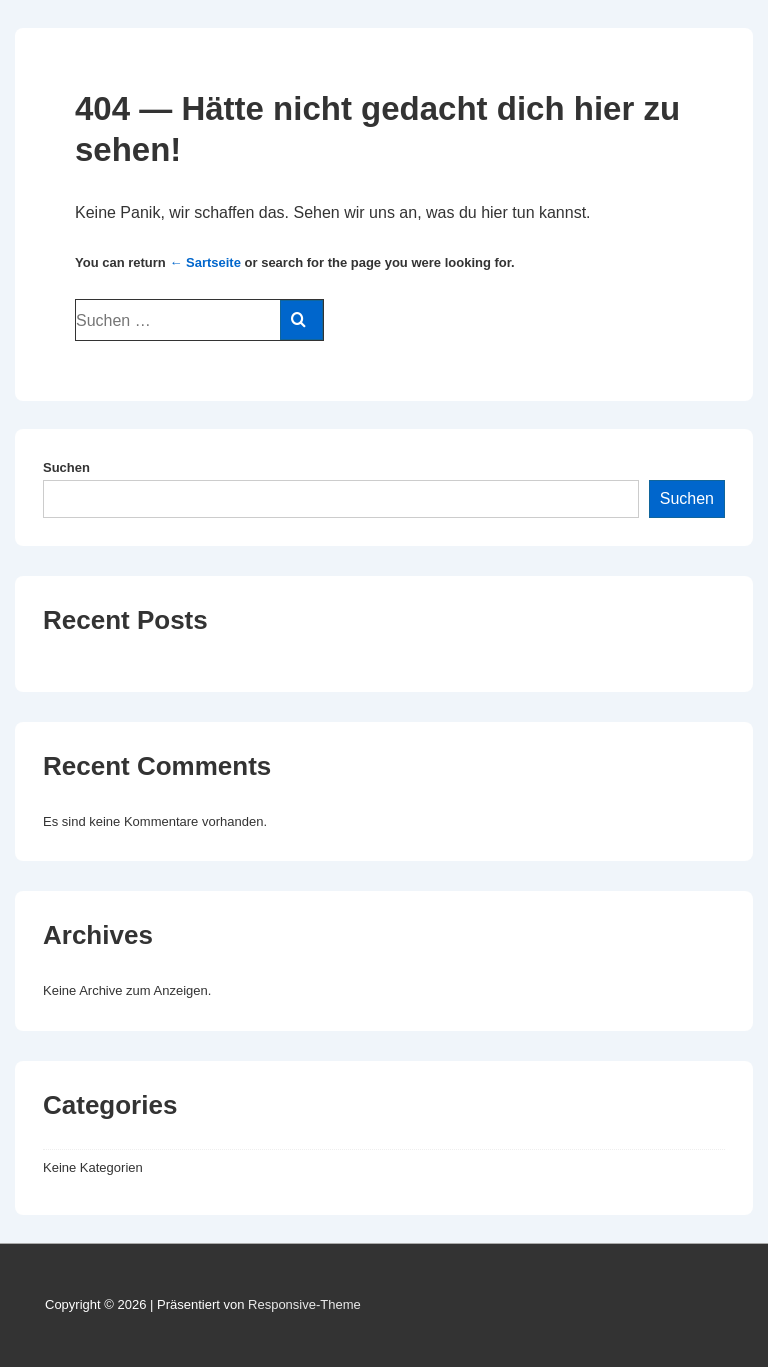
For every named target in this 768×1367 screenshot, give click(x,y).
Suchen (66, 467)
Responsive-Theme (304, 1304)
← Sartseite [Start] (205, 262)
